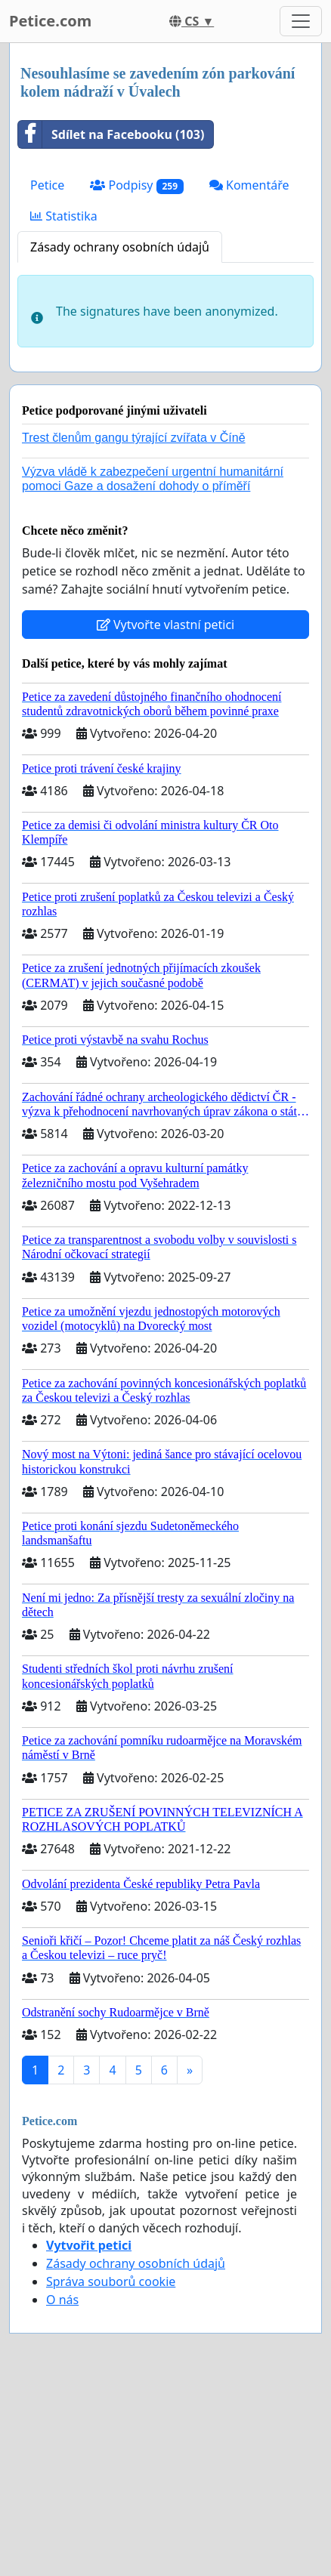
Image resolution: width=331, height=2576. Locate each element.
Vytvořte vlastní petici (166, 624)
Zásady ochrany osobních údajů (119, 247)
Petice (47, 185)
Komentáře (249, 185)
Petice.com (50, 21)
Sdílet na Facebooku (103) (111, 134)
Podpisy (137, 185)
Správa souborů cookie (110, 2281)
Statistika (63, 216)
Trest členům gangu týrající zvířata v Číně (134, 437)
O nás (62, 2299)
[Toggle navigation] (301, 21)
